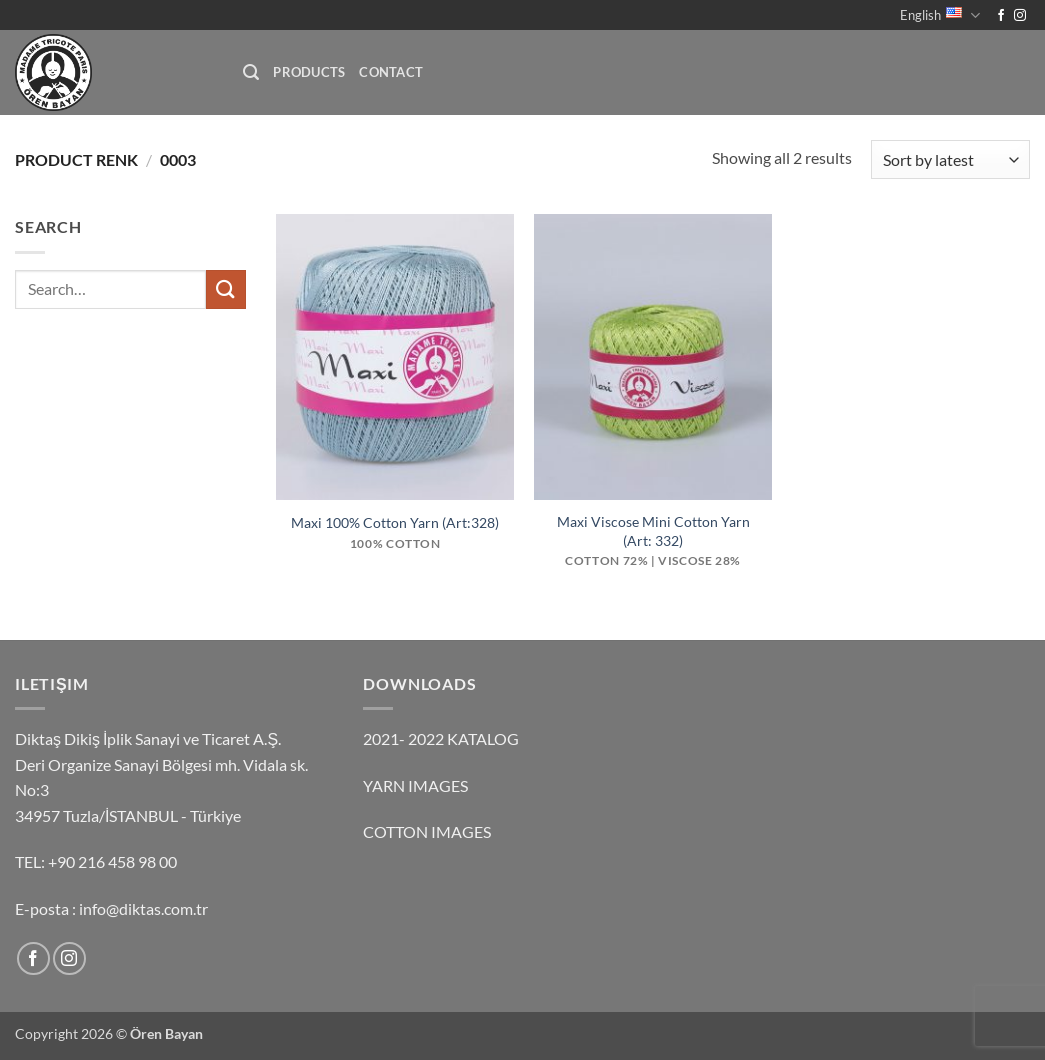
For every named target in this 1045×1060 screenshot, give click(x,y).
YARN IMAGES (415, 785)
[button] (251, 72)
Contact (391, 72)
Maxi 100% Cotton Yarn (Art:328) (395, 522)
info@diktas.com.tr (143, 908)
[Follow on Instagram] (1020, 16)
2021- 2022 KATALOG (441, 738)
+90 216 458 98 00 (112, 861)
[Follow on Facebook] (1001, 16)
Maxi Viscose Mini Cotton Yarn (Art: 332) (653, 531)
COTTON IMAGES (427, 831)
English (940, 15)
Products (309, 72)
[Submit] (226, 289)
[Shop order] (950, 159)
